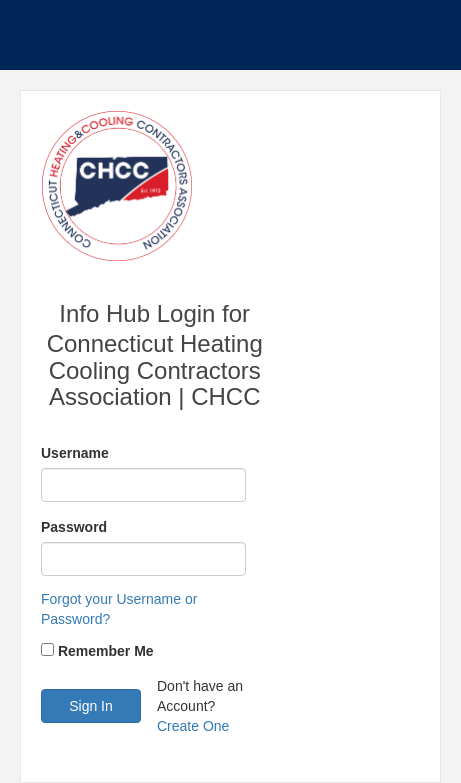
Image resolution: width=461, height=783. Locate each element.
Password (74, 527)
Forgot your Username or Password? (119, 609)
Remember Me (106, 651)
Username (75, 453)
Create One (193, 726)
